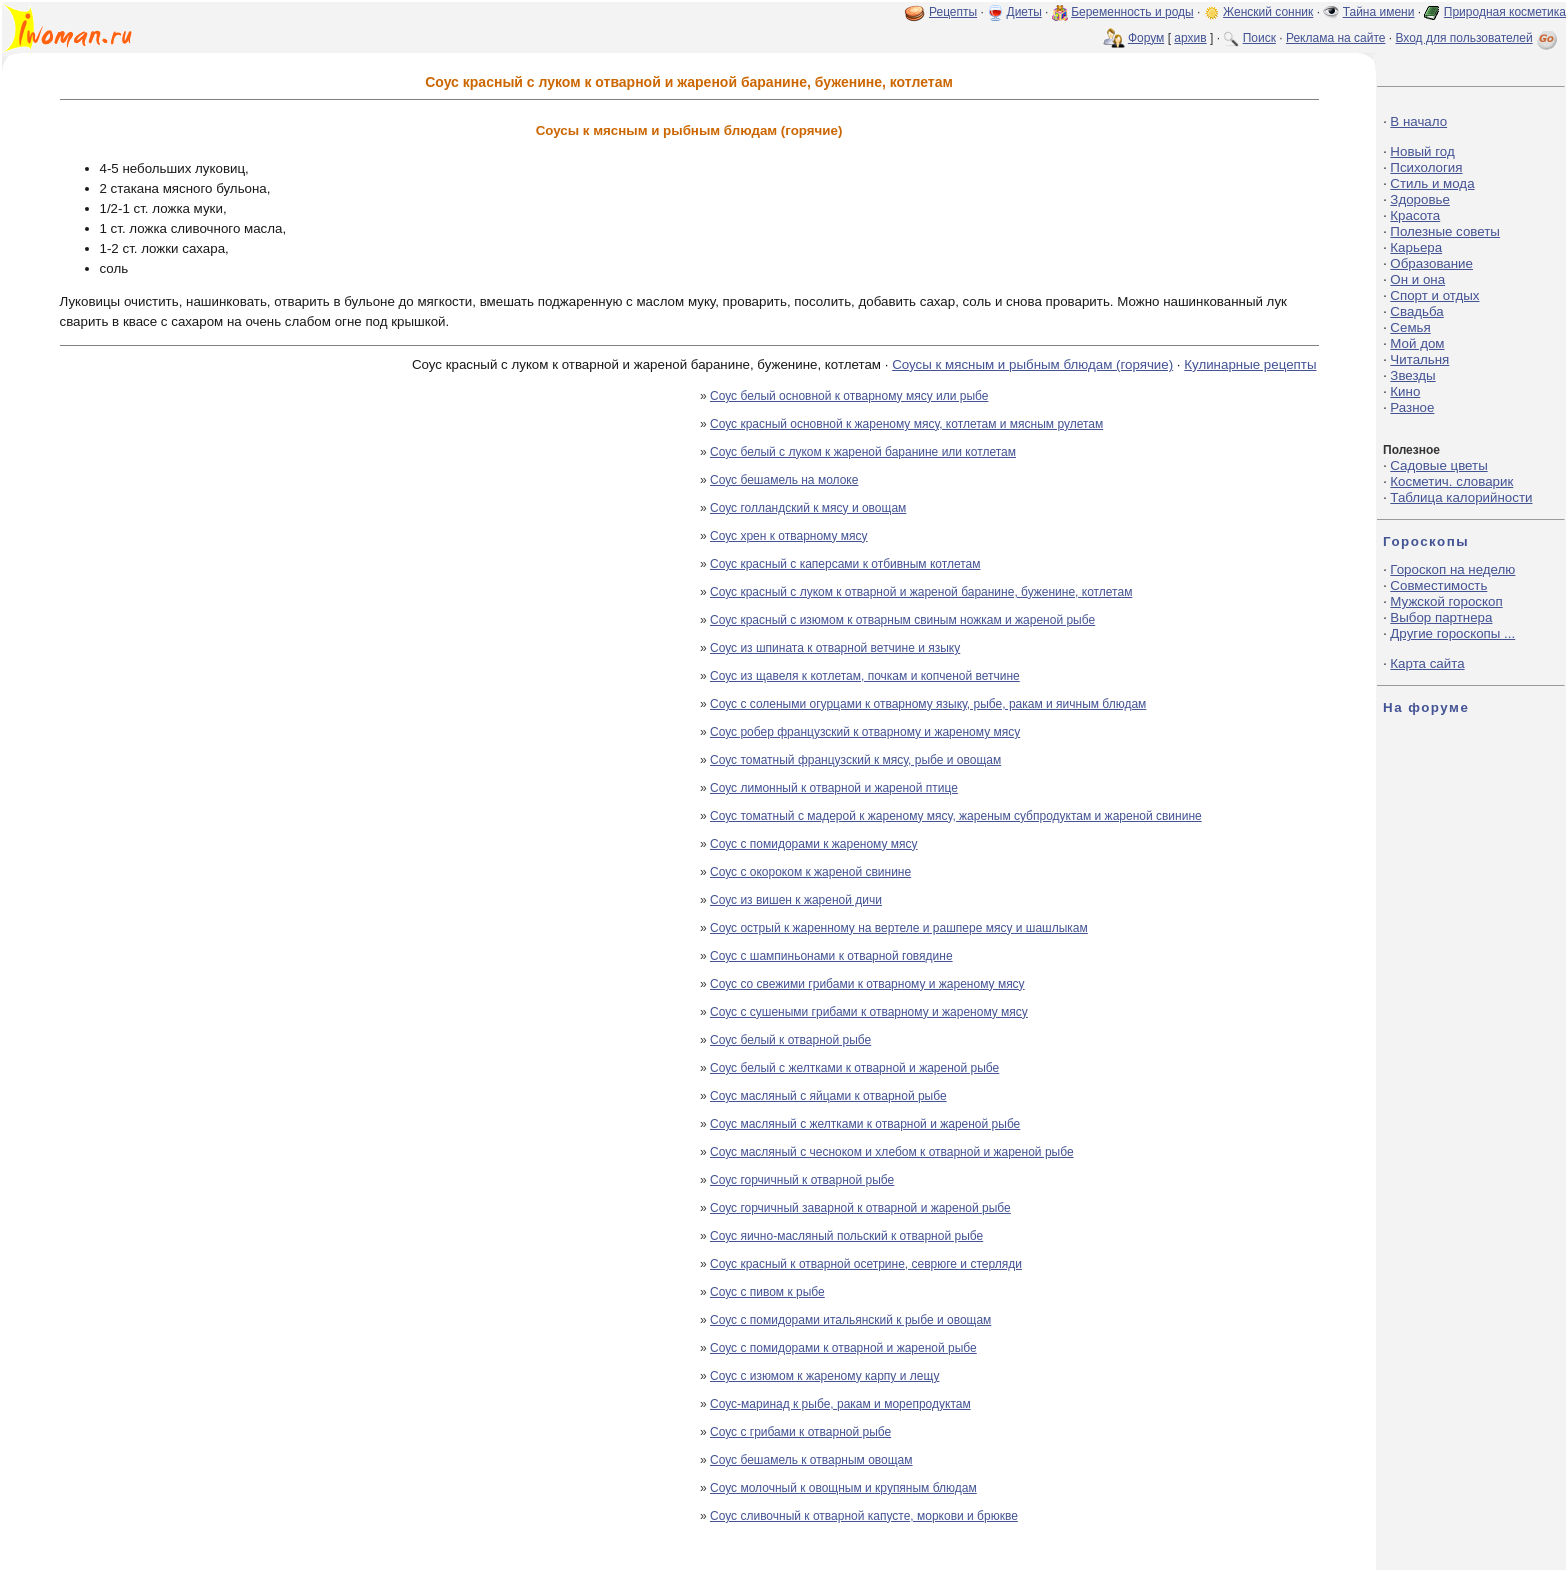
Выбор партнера (1441, 617)
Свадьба (1416, 311)
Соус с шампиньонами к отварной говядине (831, 956)
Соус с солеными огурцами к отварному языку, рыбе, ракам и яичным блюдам (928, 704)
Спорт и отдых (1434, 295)
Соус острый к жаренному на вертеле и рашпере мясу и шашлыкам (899, 928)
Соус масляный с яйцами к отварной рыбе (828, 1096)
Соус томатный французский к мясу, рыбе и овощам (855, 760)
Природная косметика (1505, 12)
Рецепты (953, 12)
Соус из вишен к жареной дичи (796, 900)
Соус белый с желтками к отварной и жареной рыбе (854, 1068)
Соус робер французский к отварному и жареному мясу (865, 732)
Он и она (1417, 279)
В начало (1418, 121)
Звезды (1412, 375)
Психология (1426, 167)
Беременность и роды (1132, 12)
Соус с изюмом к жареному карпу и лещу (824, 1376)
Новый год (1422, 151)
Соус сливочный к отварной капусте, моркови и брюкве (864, 1516)
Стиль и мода (1432, 183)
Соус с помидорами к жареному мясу (814, 844)
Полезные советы (1445, 231)
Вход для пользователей (1478, 38)
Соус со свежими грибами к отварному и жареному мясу (867, 984)
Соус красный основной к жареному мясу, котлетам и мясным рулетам (906, 424)
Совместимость (1438, 585)
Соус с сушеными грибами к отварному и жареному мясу (869, 1012)
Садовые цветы (1438, 465)
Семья (1410, 327)
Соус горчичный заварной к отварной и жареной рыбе (860, 1208)
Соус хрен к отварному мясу (789, 536)
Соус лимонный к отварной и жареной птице (834, 788)
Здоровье (1420, 199)
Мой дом (1417, 343)
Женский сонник (1268, 12)
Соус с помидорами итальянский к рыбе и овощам (850, 1320)
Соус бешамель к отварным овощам (811, 1460)
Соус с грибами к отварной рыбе (800, 1432)
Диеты (1024, 12)
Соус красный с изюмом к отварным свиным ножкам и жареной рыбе (902, 620)
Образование (1431, 263)
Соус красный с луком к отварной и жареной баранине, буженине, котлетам (921, 592)
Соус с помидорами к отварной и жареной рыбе (843, 1348)
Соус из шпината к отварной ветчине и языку (835, 648)
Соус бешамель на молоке (784, 480)
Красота (1415, 215)
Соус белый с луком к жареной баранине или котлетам (863, 452)
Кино (1405, 391)
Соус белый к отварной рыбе (790, 1040)
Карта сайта (1427, 663)
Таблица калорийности (1461, 497)
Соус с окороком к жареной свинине (810, 872)
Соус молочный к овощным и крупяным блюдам (843, 1488)
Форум (1146, 38)
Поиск (1259, 38)
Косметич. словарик (1451, 481)
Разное (1412, 407)
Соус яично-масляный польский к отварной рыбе (846, 1236)
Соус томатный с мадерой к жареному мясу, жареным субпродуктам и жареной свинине (956, 816)
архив (1190, 38)
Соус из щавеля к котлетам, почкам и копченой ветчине (865, 676)
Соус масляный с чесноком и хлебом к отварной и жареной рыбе (892, 1152)
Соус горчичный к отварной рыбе (802, 1180)
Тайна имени (1379, 12)
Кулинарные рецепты (1250, 364)
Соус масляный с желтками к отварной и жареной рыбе (865, 1124)
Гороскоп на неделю (1452, 569)
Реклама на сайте (1336, 38)
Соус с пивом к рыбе (767, 1292)
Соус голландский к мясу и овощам (808, 508)
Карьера (1416, 247)
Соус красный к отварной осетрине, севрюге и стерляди (866, 1264)
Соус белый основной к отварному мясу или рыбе (849, 396)
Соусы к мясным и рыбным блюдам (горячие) (1032, 364)
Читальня (1419, 359)
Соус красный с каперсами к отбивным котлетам (845, 564)
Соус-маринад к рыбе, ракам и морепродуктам (840, 1404)
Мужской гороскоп (1446, 601)
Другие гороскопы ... (1452, 633)
